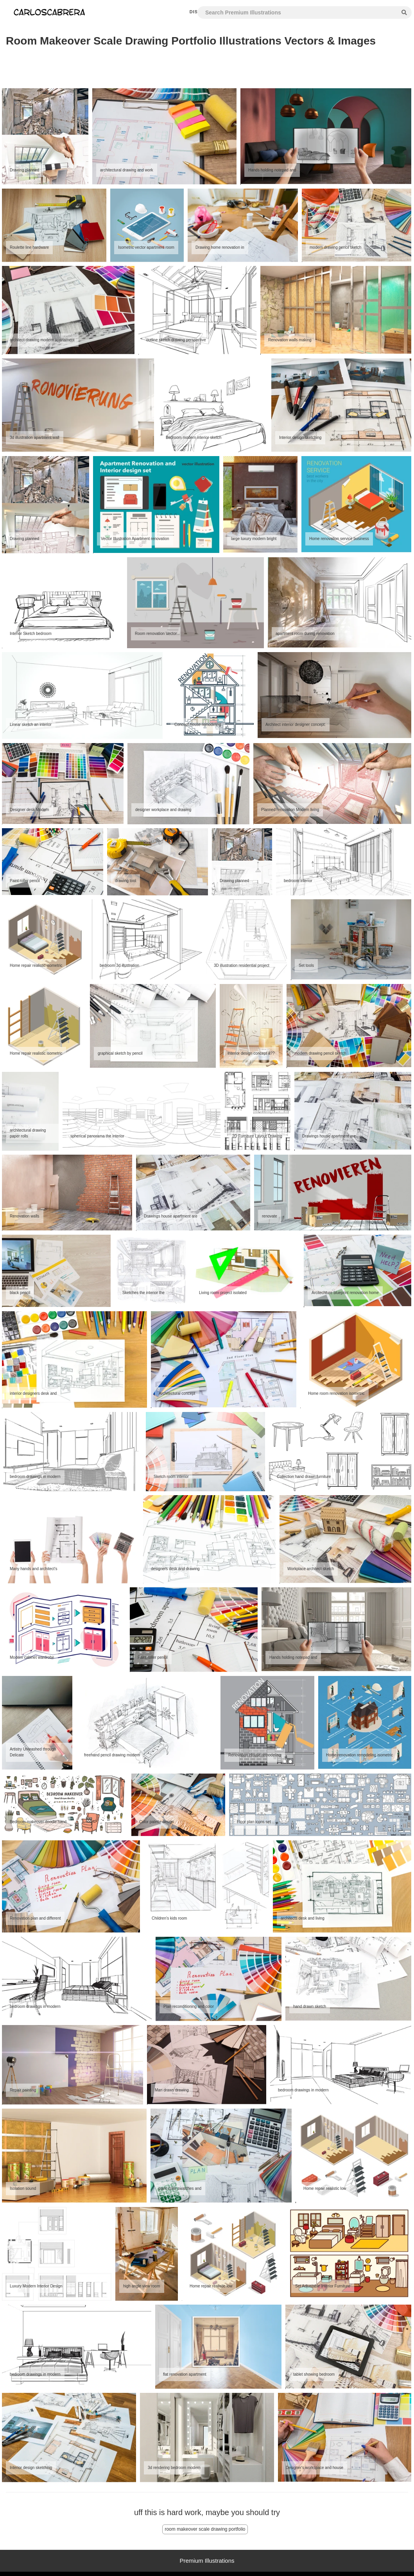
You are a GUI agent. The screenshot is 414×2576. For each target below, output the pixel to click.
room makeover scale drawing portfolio (205, 2529)
